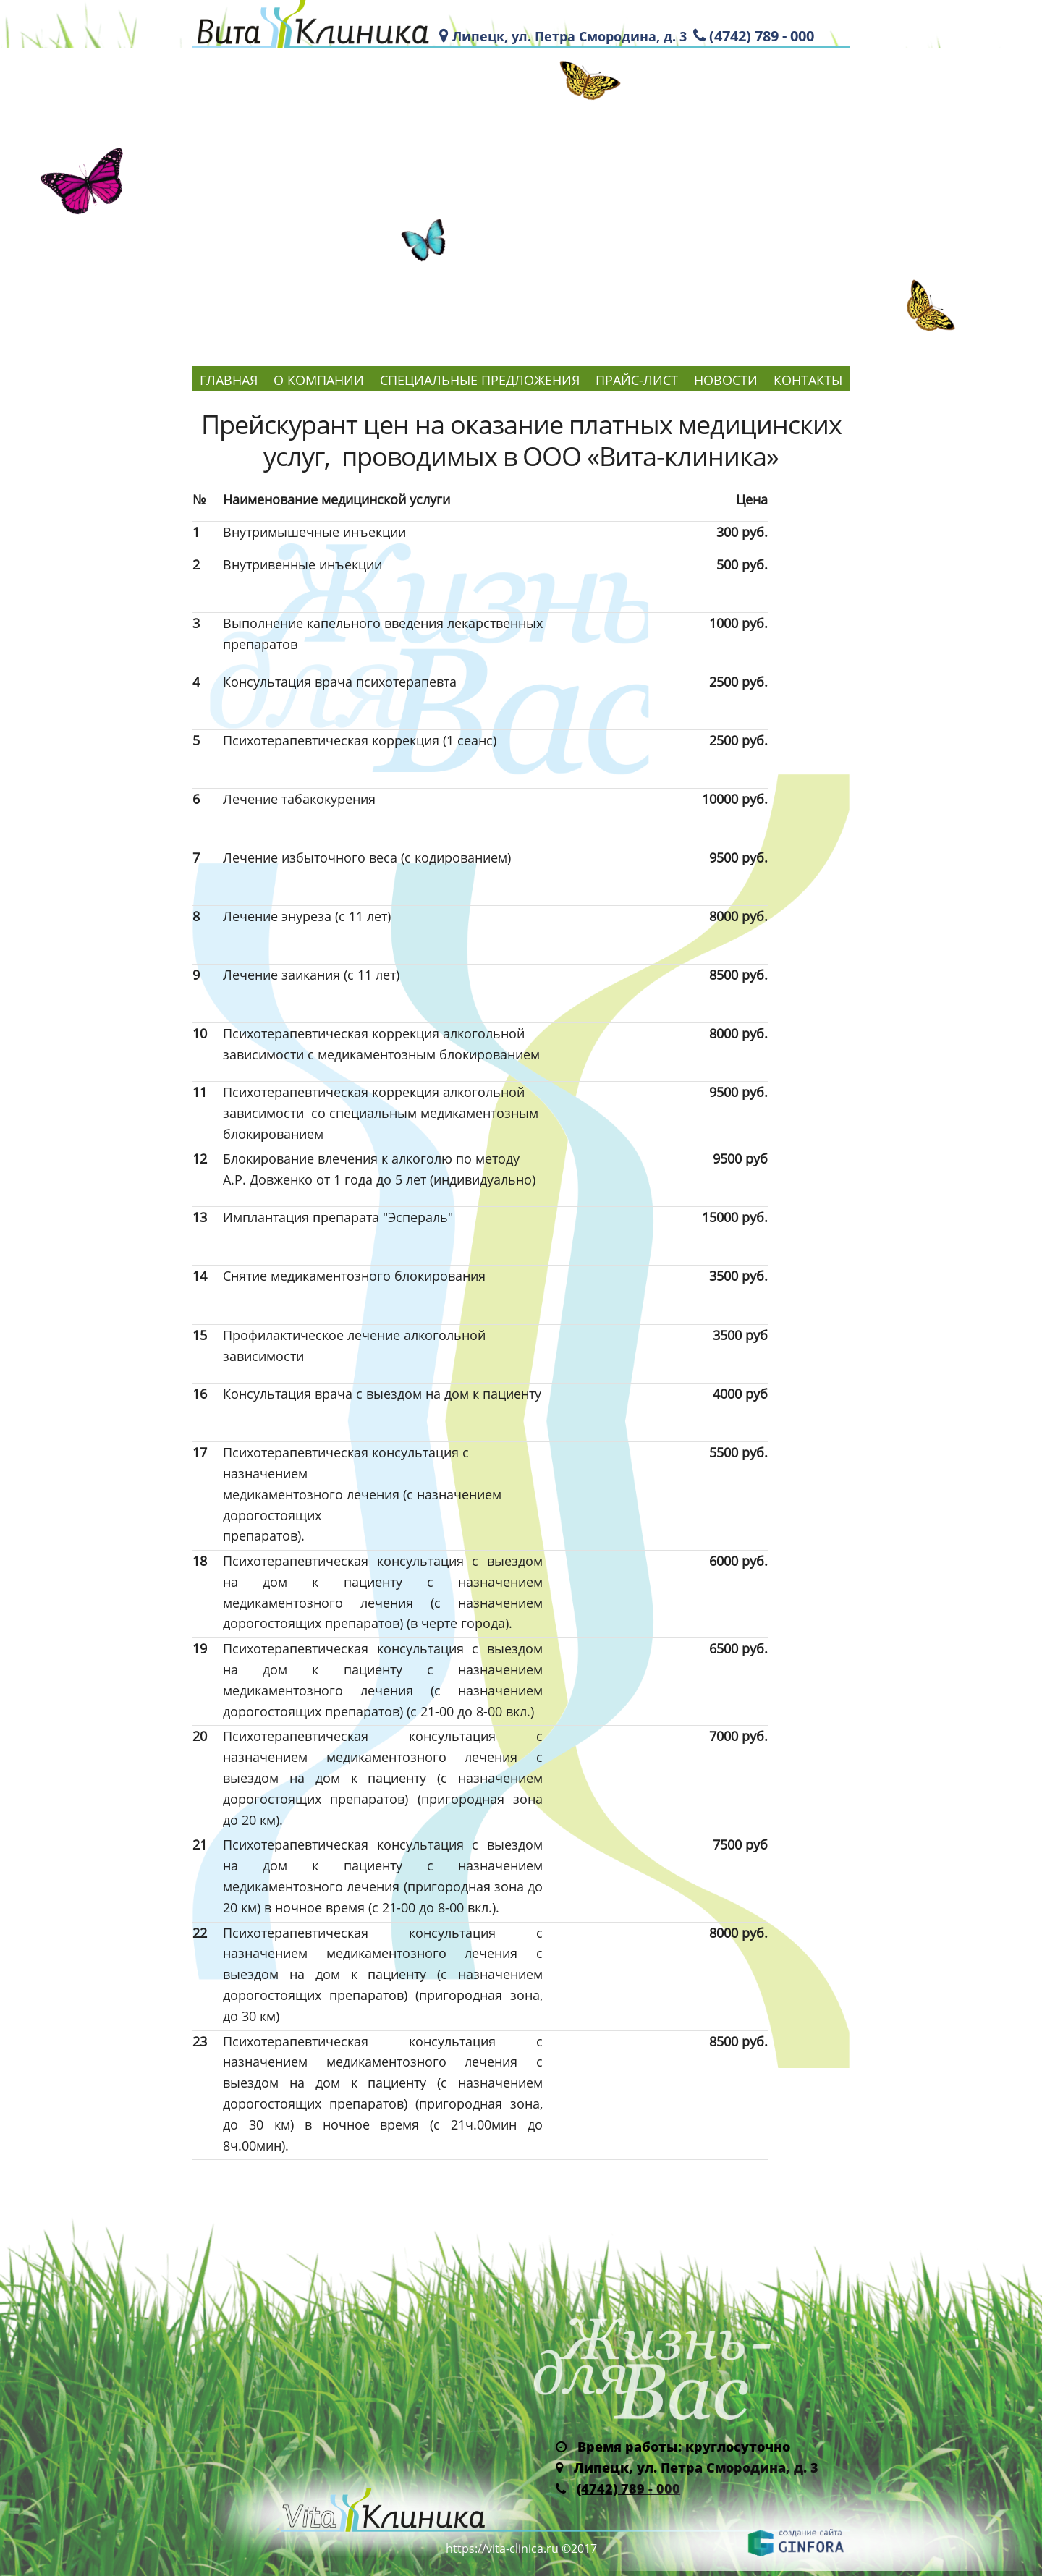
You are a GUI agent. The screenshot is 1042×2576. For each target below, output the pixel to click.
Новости (726, 380)
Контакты (808, 380)
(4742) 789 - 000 (761, 36)
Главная (229, 380)
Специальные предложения (480, 380)
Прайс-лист (637, 380)
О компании (319, 380)
